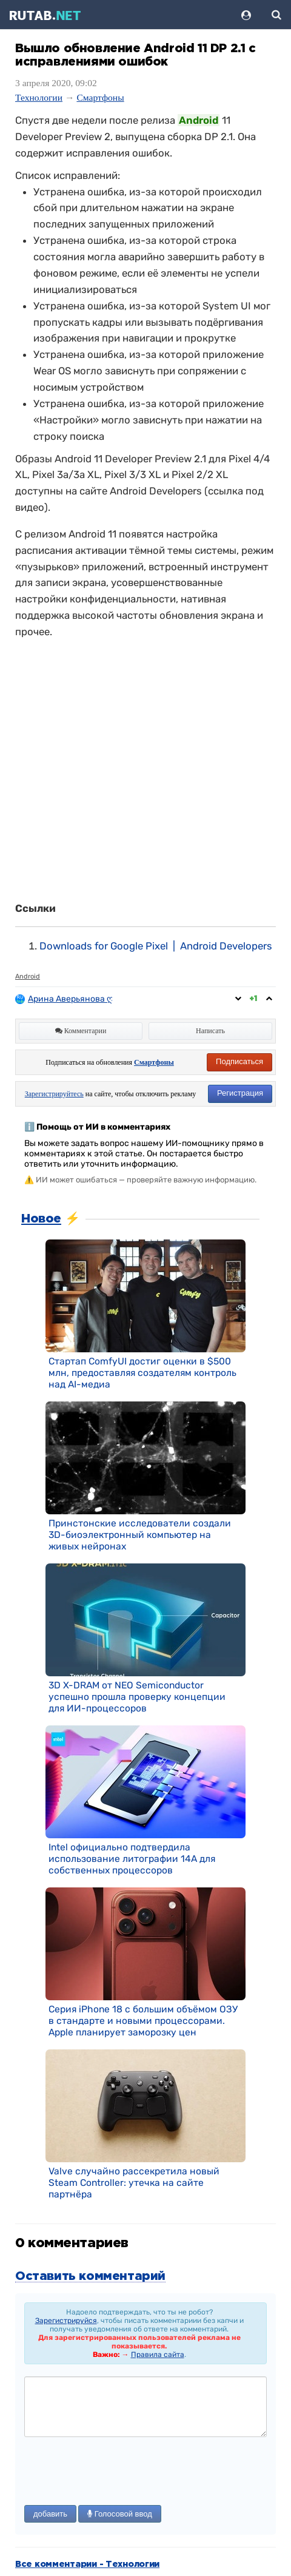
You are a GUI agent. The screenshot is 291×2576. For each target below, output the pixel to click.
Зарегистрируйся (66, 2320)
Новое (41, 1218)
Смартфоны (100, 97)
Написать (210, 1031)
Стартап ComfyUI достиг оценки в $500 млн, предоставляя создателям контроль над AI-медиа (142, 1372)
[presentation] (116, 2472)
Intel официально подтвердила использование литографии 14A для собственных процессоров (131, 1858)
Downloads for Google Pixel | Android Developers (155, 946)
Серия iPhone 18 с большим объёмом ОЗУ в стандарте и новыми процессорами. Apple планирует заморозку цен (143, 2020)
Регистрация (240, 1092)
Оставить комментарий (90, 2276)
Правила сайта (157, 2354)
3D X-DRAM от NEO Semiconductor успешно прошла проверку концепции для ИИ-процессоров (137, 1696)
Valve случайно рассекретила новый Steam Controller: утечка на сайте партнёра (133, 2182)
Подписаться (239, 1061)
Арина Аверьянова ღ (70, 999)
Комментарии (81, 1031)
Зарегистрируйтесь (54, 1094)
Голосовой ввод (119, 2513)
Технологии (38, 97)
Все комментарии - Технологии (87, 2564)
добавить (50, 2513)
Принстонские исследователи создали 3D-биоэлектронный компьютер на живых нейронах (139, 1534)
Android (27, 976)
